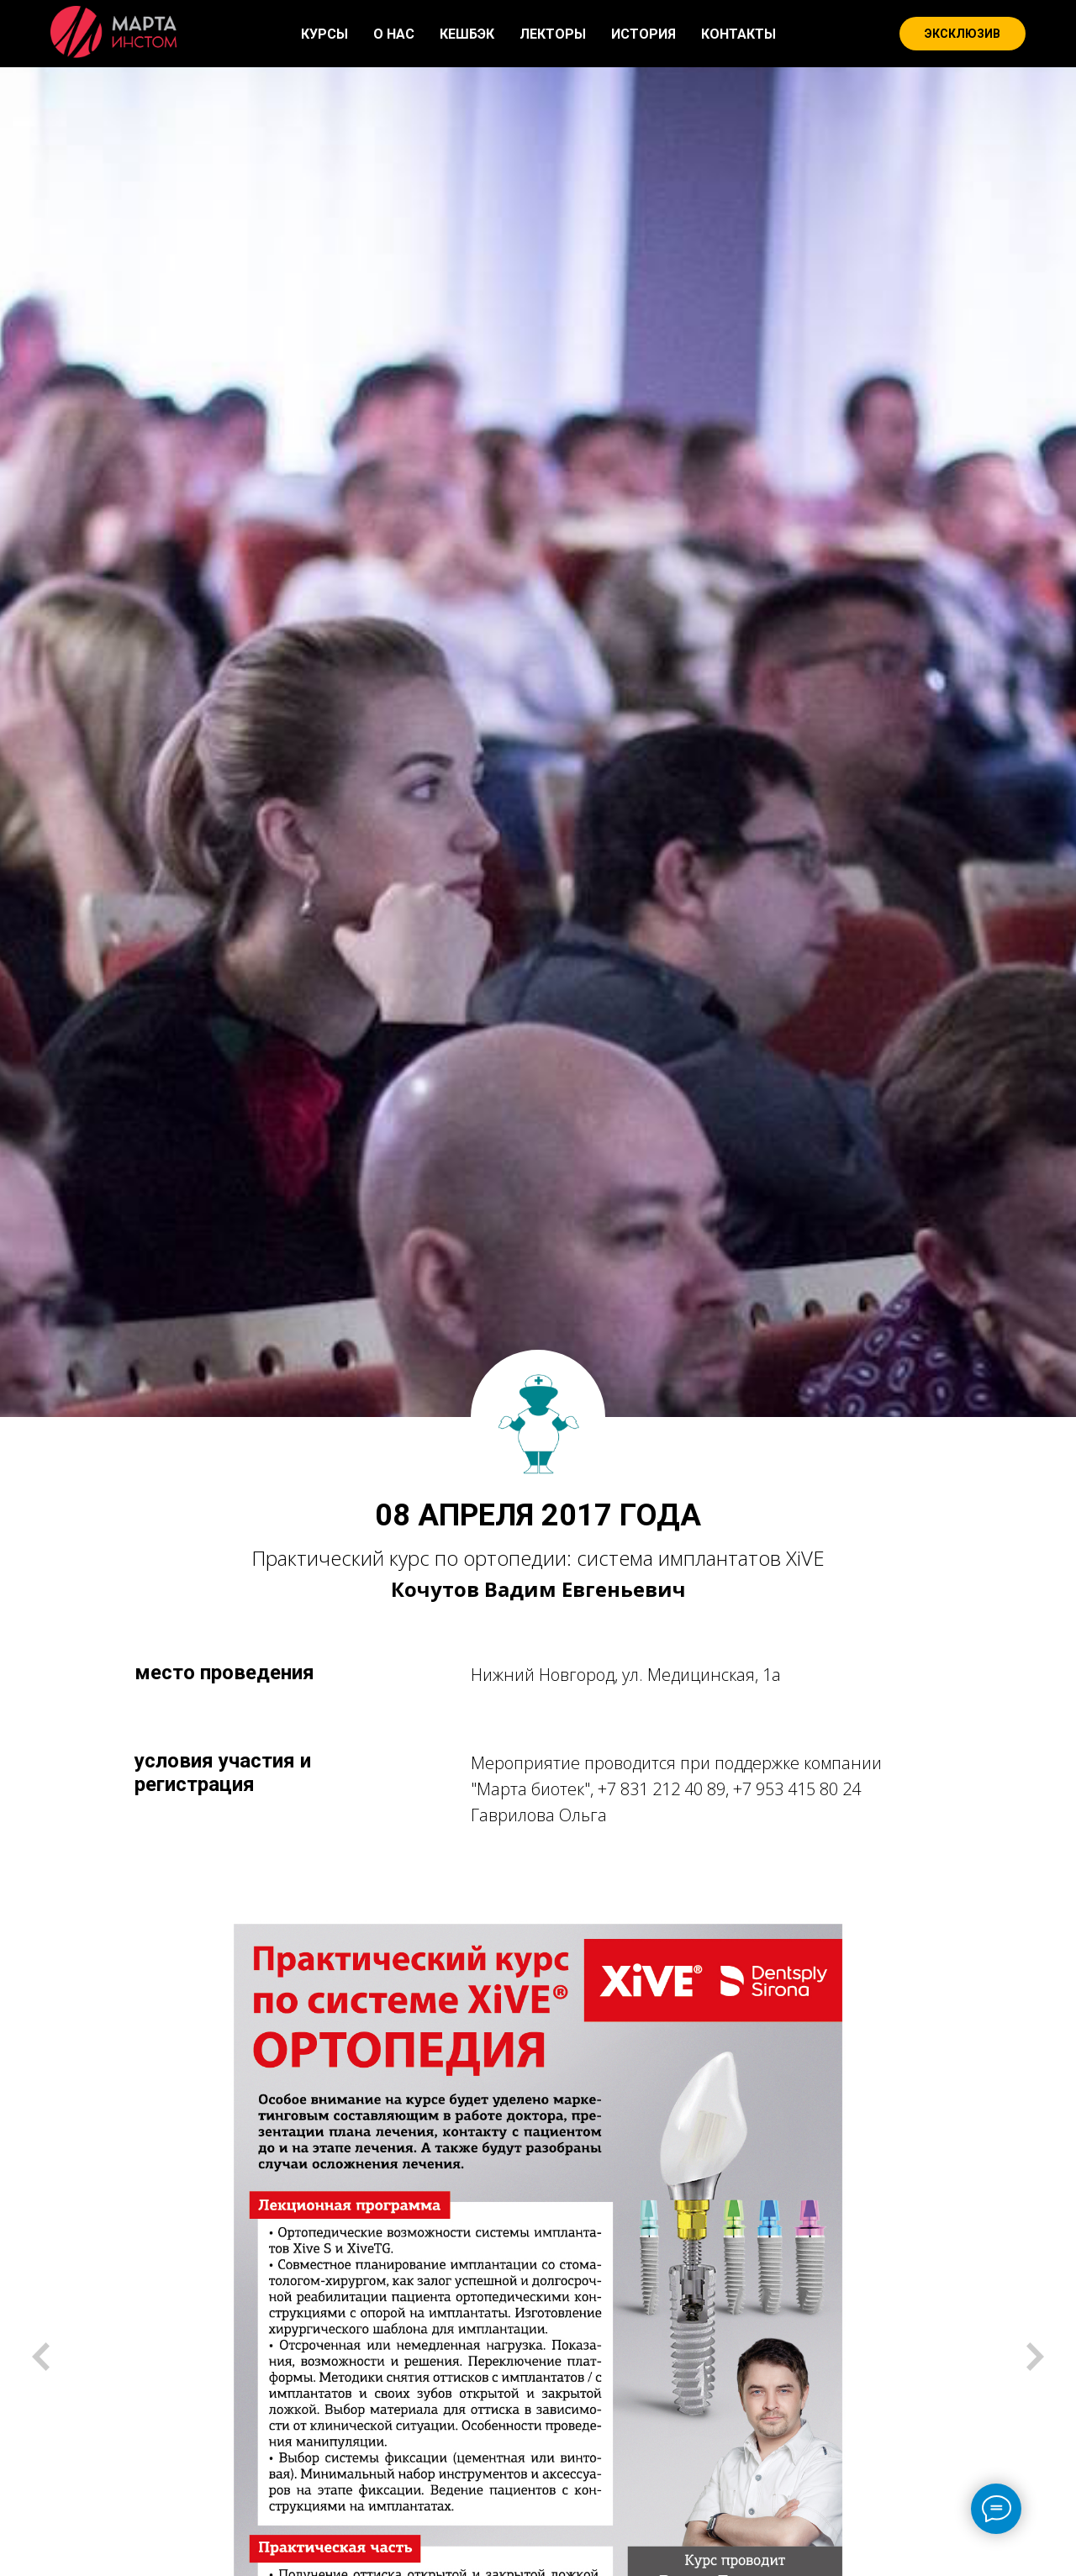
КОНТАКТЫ (738, 34)
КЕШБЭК (467, 34)
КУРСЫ (324, 34)
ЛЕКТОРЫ (553, 34)
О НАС (393, 34)
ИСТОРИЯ (643, 34)
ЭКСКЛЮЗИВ (962, 33)
